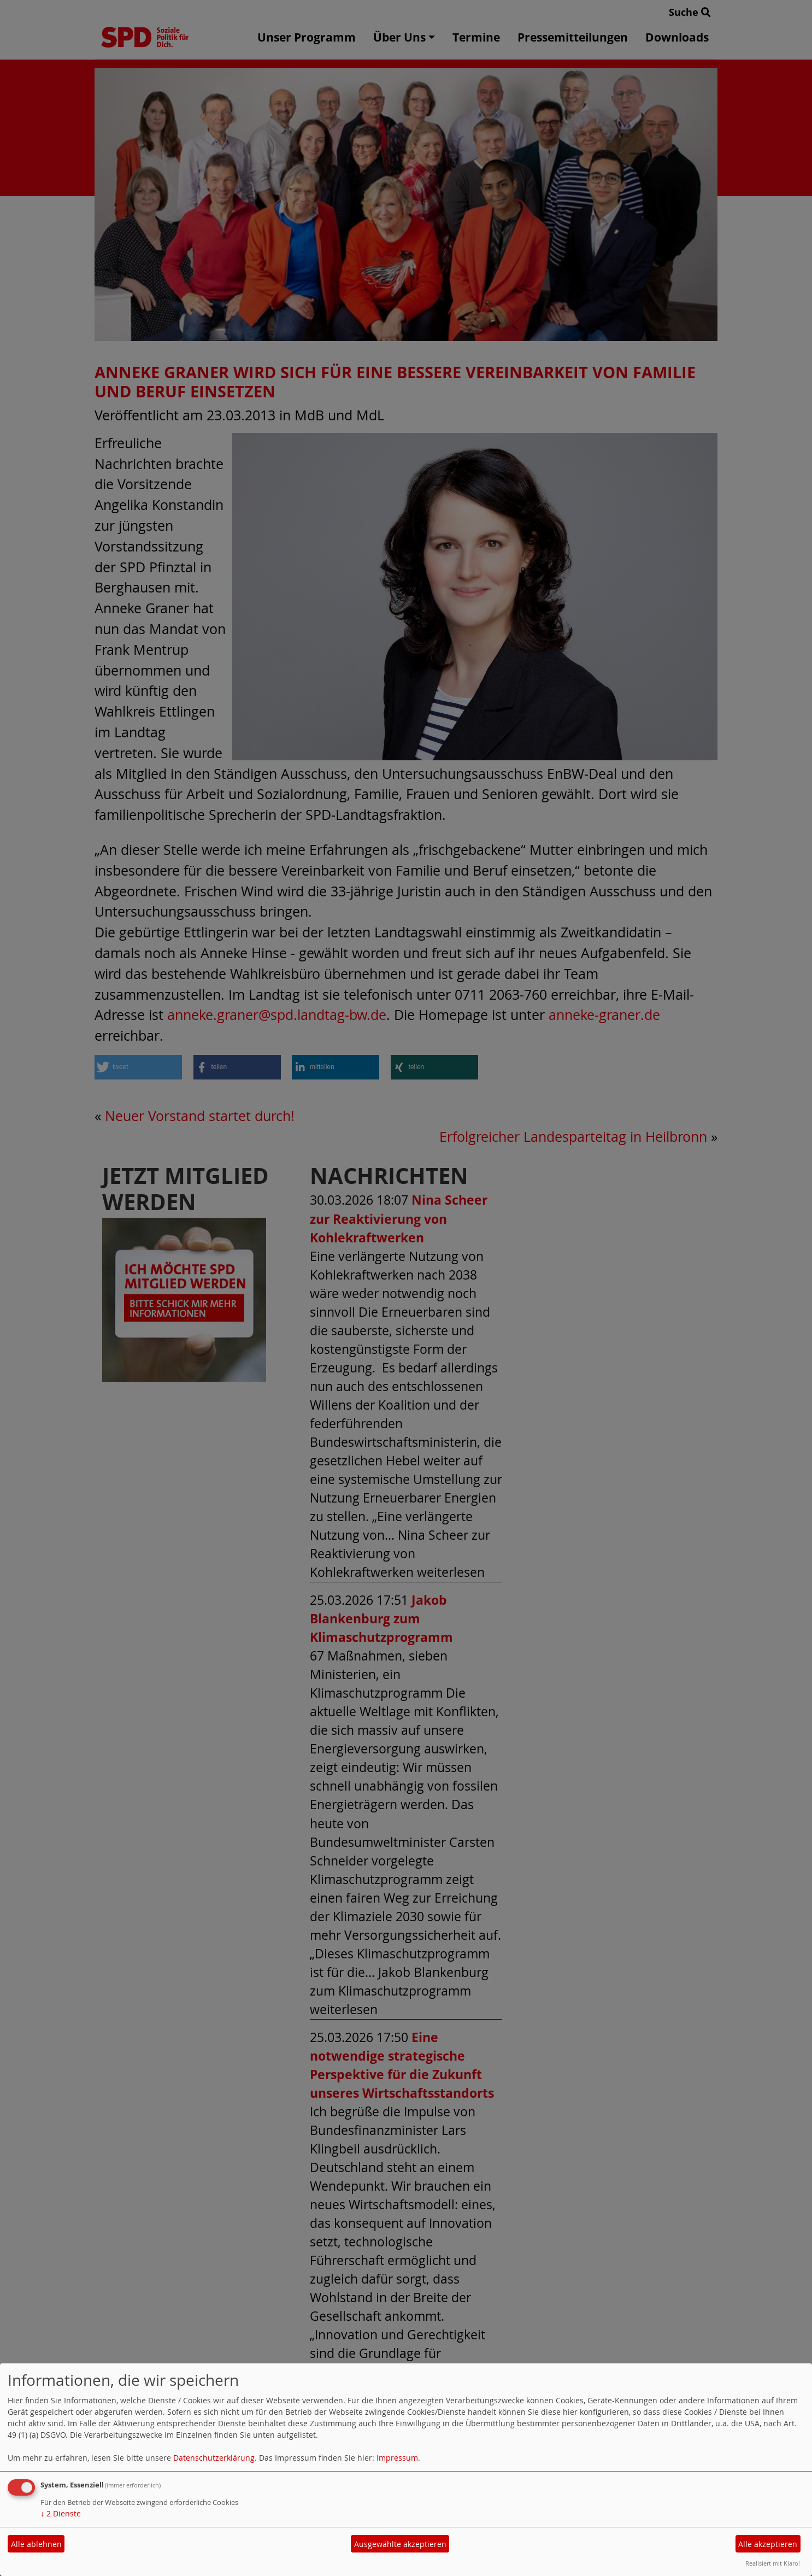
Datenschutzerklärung (214, 2457)
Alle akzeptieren (767, 2544)
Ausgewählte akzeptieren (400, 2544)
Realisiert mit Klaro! (772, 2563)
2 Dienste (60, 2513)
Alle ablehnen (36, 2544)
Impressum (397, 2457)
